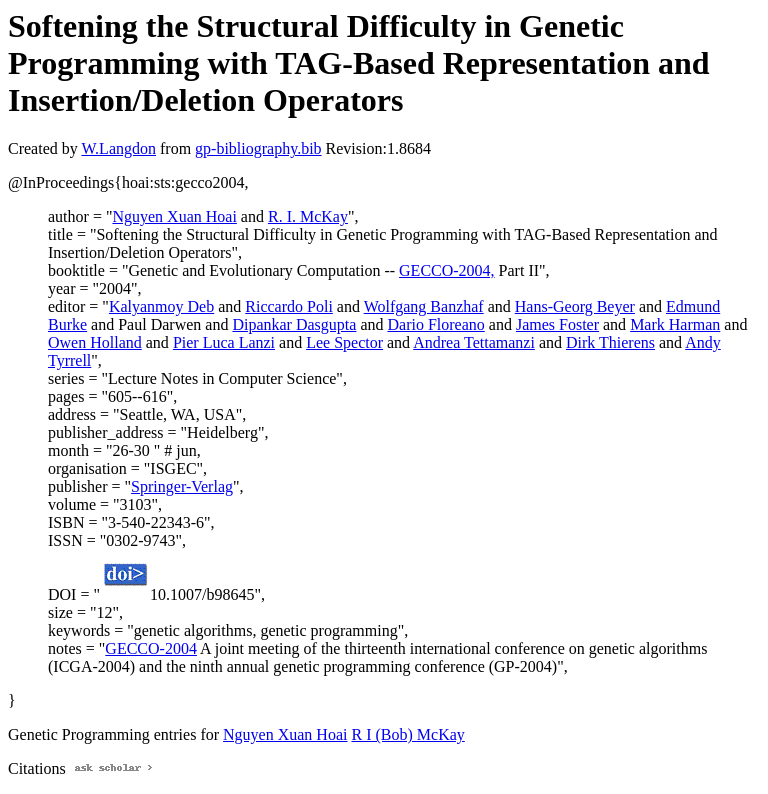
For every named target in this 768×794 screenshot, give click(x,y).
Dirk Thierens (610, 342)
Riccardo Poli (289, 306)
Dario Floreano (435, 324)
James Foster (557, 324)
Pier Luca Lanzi (224, 342)
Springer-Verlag (182, 486)
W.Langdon (118, 148)
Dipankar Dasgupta (294, 324)
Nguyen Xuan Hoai (174, 216)
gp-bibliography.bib (258, 148)
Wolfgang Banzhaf (424, 306)
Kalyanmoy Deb (161, 306)
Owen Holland (95, 342)
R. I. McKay (308, 216)
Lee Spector (344, 342)
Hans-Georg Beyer (575, 306)
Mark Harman (675, 324)
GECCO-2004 (151, 648)
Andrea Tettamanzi (474, 342)
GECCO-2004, (447, 270)
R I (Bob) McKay (407, 734)
